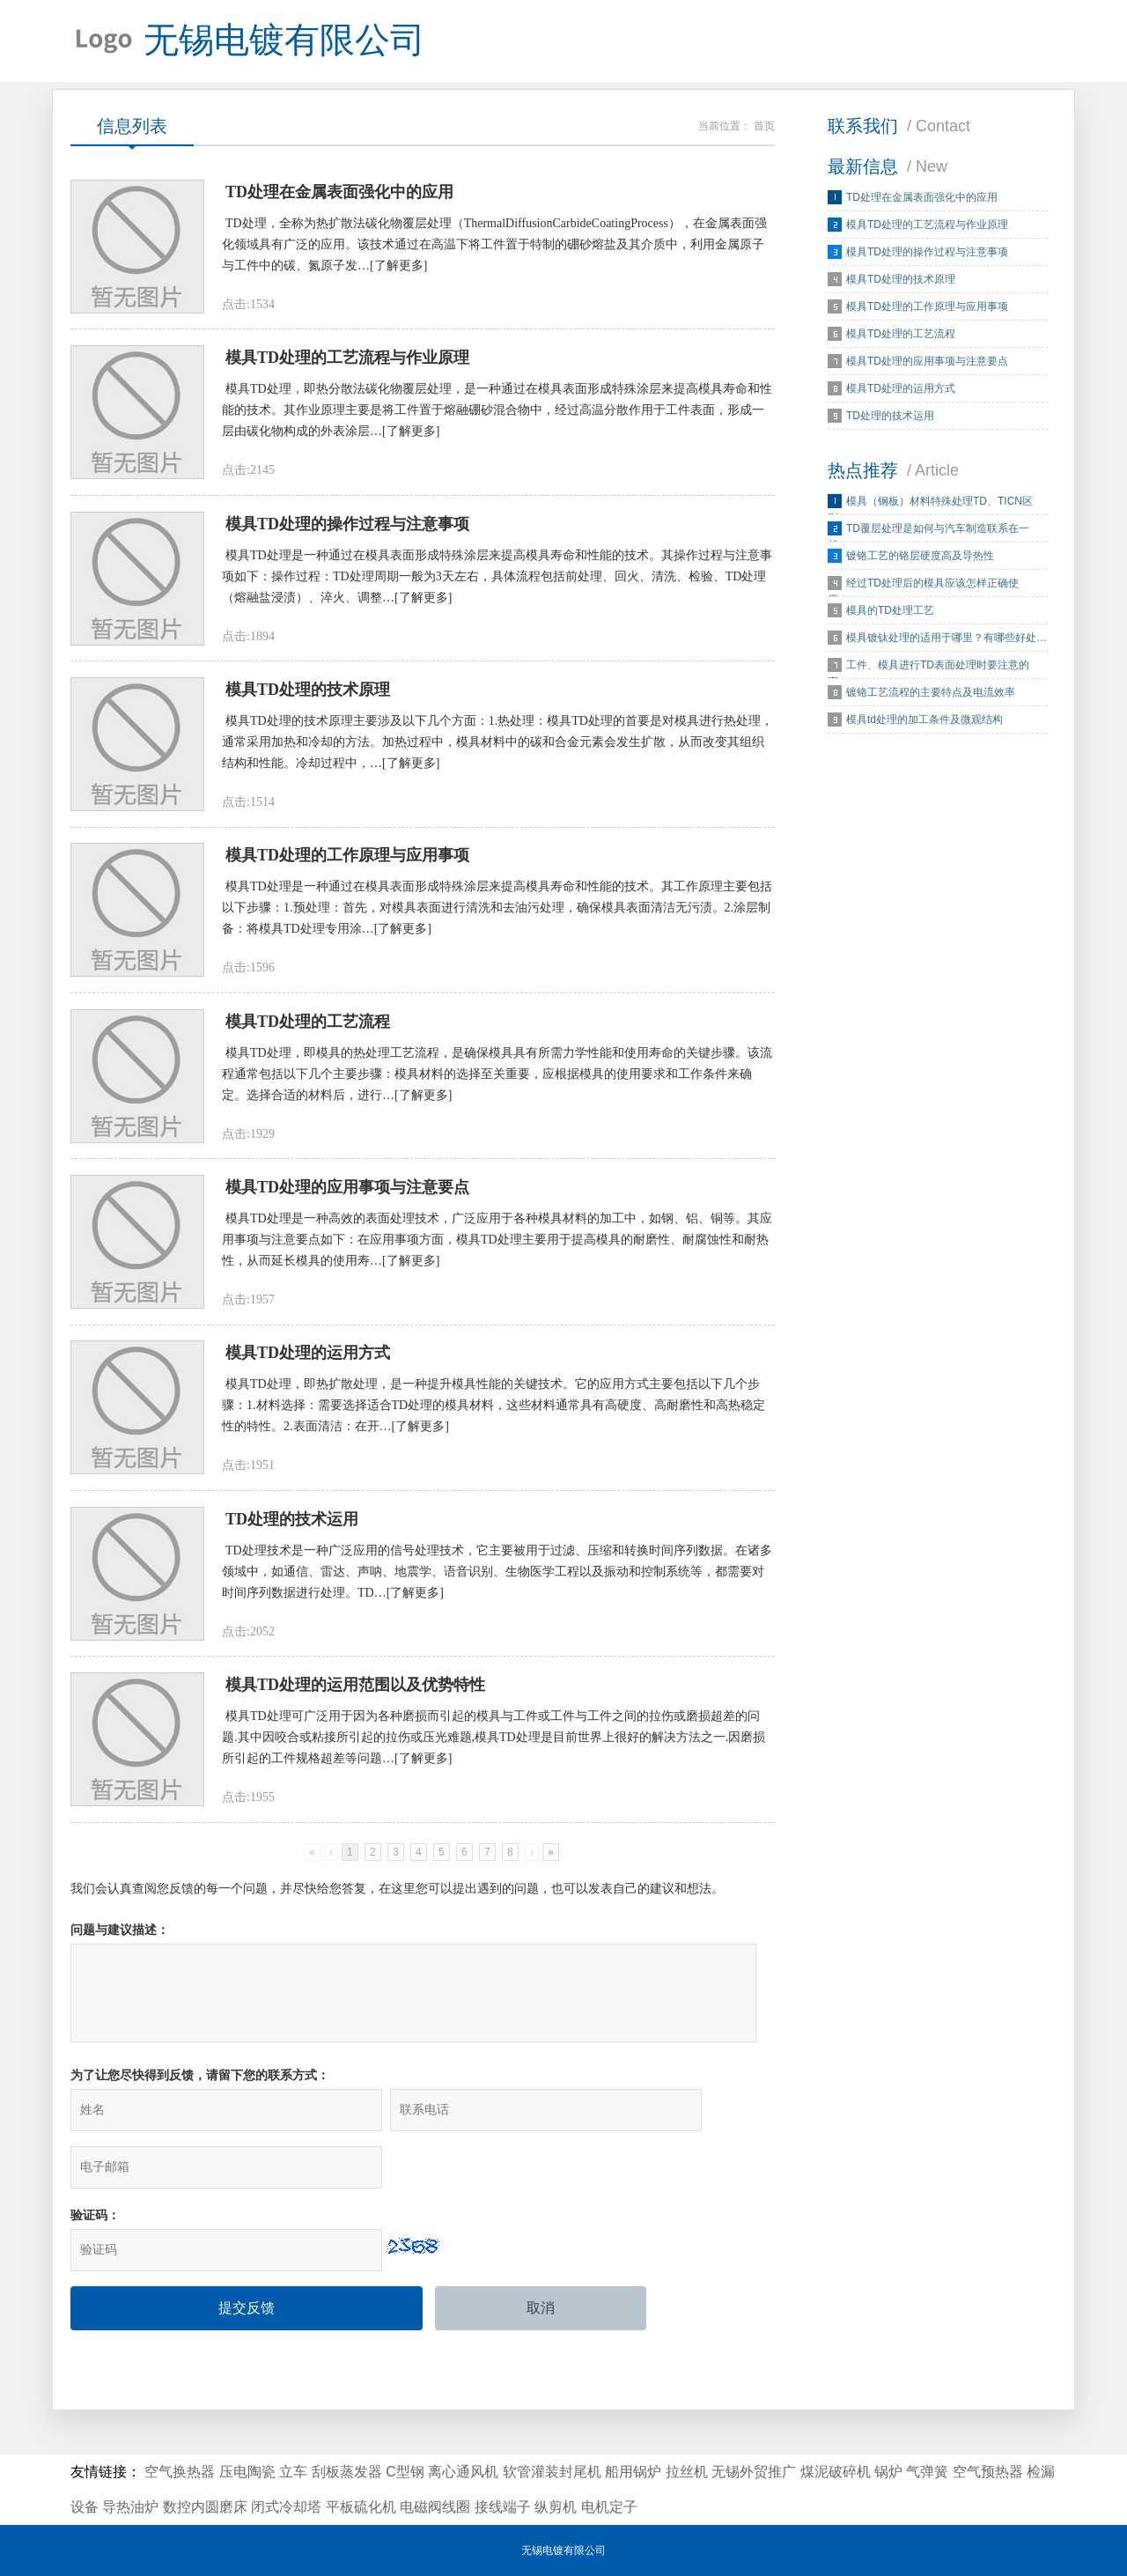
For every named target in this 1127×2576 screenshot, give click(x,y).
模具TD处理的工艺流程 (900, 340)
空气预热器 (988, 2471)
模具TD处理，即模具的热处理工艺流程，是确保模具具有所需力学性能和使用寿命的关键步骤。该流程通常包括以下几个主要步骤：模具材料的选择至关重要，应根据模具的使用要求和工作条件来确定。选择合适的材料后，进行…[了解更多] (497, 1102)
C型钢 (405, 2471)
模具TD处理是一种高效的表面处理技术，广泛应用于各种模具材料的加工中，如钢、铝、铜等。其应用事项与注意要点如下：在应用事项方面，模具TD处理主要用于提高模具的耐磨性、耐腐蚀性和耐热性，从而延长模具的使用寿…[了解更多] (497, 1272)
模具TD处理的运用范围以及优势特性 (355, 1729)
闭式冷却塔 (286, 2506)
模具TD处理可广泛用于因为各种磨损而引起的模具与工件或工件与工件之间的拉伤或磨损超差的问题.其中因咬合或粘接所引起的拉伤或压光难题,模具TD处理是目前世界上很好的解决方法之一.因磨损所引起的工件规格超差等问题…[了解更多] (493, 1782)
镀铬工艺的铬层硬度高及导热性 (920, 562)
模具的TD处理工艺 (890, 616)
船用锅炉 (633, 2471)
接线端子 (503, 2506)
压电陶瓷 (247, 2471)
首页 (764, 132)
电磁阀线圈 (435, 2506)
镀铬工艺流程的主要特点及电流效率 (930, 698)
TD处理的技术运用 (890, 422)
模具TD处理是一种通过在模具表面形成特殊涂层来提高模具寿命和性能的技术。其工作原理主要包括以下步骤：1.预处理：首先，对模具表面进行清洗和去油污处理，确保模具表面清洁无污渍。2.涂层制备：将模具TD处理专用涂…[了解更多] (497, 932)
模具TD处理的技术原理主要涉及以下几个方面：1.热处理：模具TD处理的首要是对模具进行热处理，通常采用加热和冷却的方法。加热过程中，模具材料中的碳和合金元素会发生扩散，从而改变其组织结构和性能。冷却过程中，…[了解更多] (497, 762)
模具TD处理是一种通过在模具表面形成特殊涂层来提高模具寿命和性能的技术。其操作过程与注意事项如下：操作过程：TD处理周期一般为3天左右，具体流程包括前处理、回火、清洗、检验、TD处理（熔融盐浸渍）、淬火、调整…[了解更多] (497, 592)
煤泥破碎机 (835, 2471)
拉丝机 (687, 2471)
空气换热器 (179, 2471)
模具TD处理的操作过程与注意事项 (927, 258)
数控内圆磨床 (205, 2506)
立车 (293, 2471)
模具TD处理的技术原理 (900, 285)
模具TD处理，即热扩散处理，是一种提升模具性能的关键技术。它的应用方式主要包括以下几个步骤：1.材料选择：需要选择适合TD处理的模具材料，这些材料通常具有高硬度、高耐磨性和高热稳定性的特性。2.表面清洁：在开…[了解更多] (493, 1442)
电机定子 (609, 2506)
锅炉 (888, 2471)
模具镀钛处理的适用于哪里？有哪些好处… (946, 644)
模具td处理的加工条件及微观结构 (924, 726)
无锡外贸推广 (753, 2471)
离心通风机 (463, 2471)
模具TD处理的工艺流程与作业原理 (927, 231)
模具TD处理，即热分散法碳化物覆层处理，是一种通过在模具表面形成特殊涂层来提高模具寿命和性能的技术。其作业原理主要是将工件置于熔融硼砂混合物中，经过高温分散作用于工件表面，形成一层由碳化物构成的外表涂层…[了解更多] (497, 422)
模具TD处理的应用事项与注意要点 (927, 367)
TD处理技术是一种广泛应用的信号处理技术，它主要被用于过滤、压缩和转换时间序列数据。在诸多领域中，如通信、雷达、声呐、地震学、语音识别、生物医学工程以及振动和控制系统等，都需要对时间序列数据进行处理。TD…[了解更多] (497, 1612)
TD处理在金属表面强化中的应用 (922, 203)
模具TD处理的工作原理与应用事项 (927, 312)
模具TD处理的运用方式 (900, 394)
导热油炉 (130, 2506)
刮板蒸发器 (347, 2471)
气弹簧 (927, 2471)
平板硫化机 (361, 2506)
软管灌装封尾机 (552, 2471)
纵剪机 (555, 2506)
